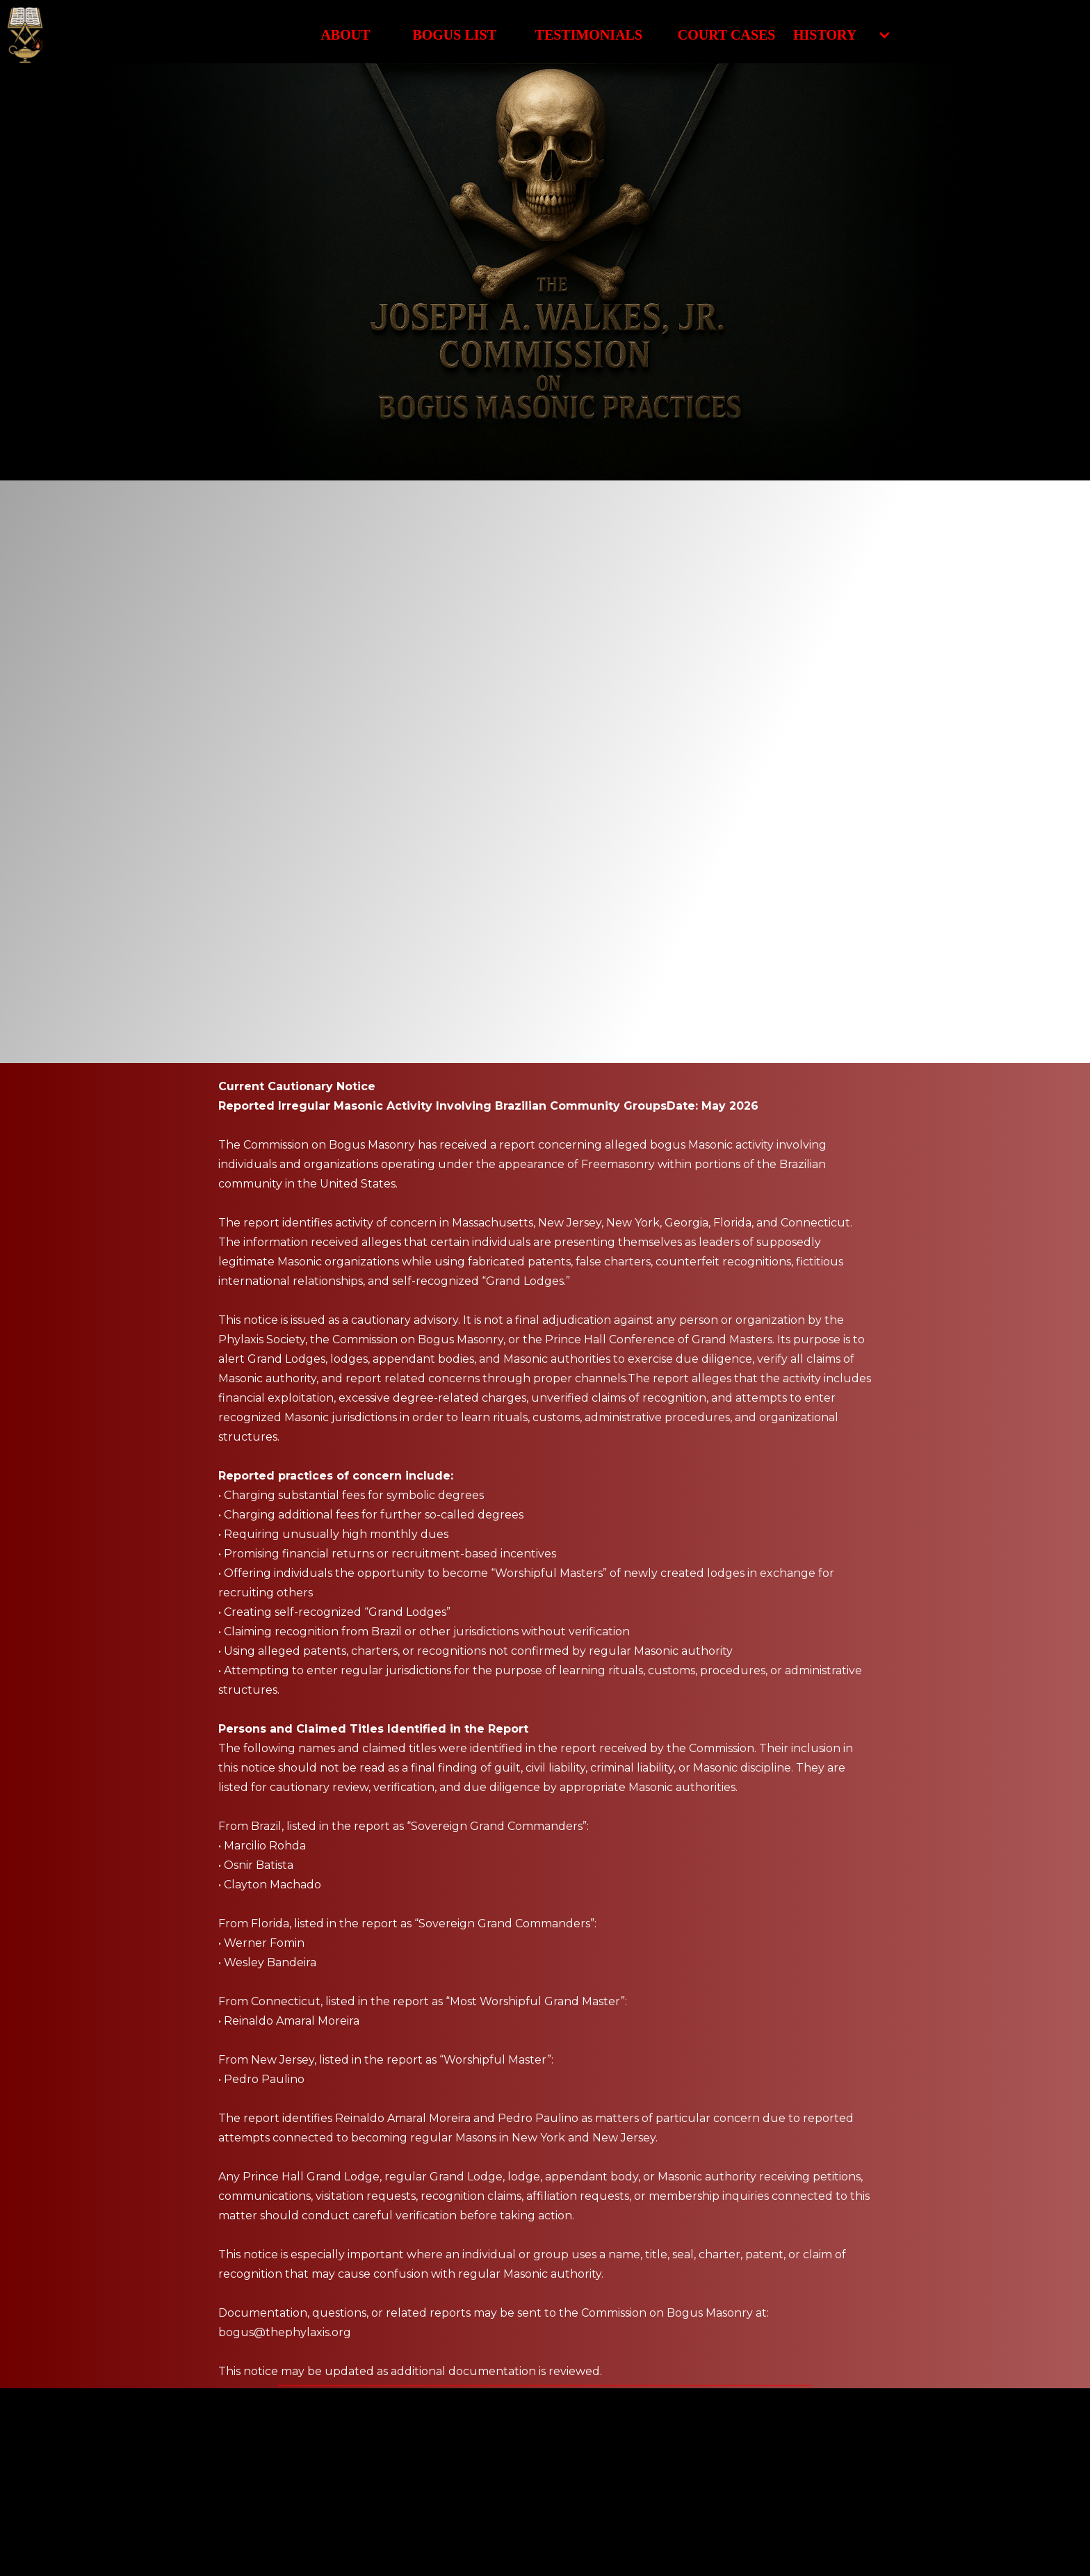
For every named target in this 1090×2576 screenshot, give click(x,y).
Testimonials (589, 34)
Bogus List (454, 34)
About (345, 34)
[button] (835, 35)
